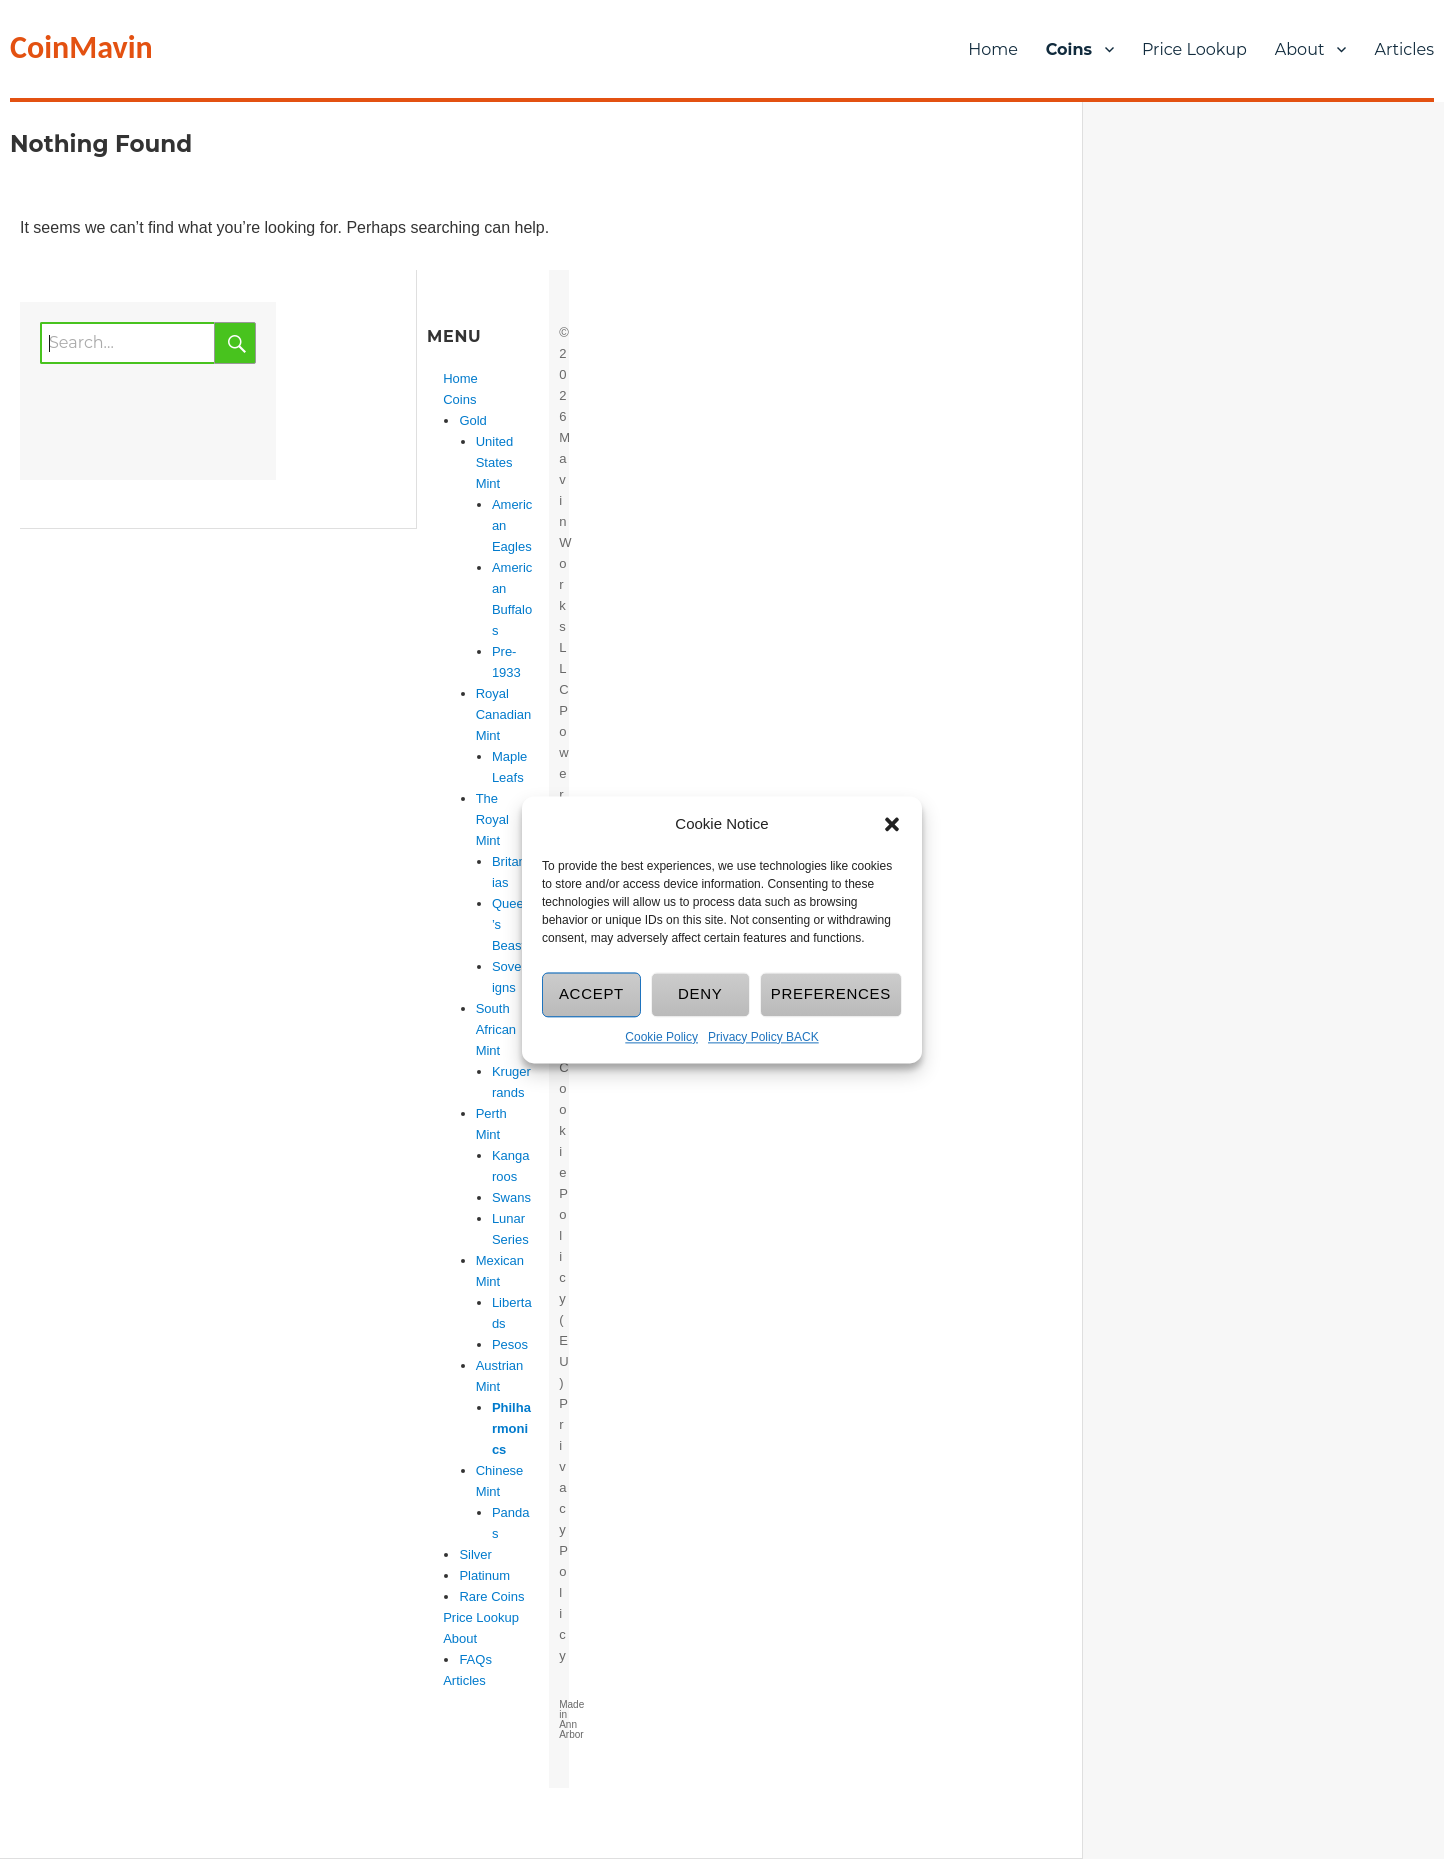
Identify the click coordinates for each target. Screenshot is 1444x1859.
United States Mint (495, 462)
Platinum (484, 1575)
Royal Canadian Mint (504, 714)
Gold (472, 420)
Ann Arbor (571, 1729)
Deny (700, 994)
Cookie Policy (661, 1037)
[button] (892, 824)
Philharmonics (511, 1428)
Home (993, 49)
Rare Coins (491, 1596)
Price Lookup (1194, 49)
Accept (591, 994)
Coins (1069, 49)
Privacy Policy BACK (763, 1037)
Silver (475, 1554)
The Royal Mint (492, 819)
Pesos (510, 1344)
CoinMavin (81, 47)
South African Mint (496, 1029)
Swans (511, 1197)
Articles (464, 1680)
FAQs (475, 1659)
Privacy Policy (563, 1529)
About (1300, 49)
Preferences (831, 994)
